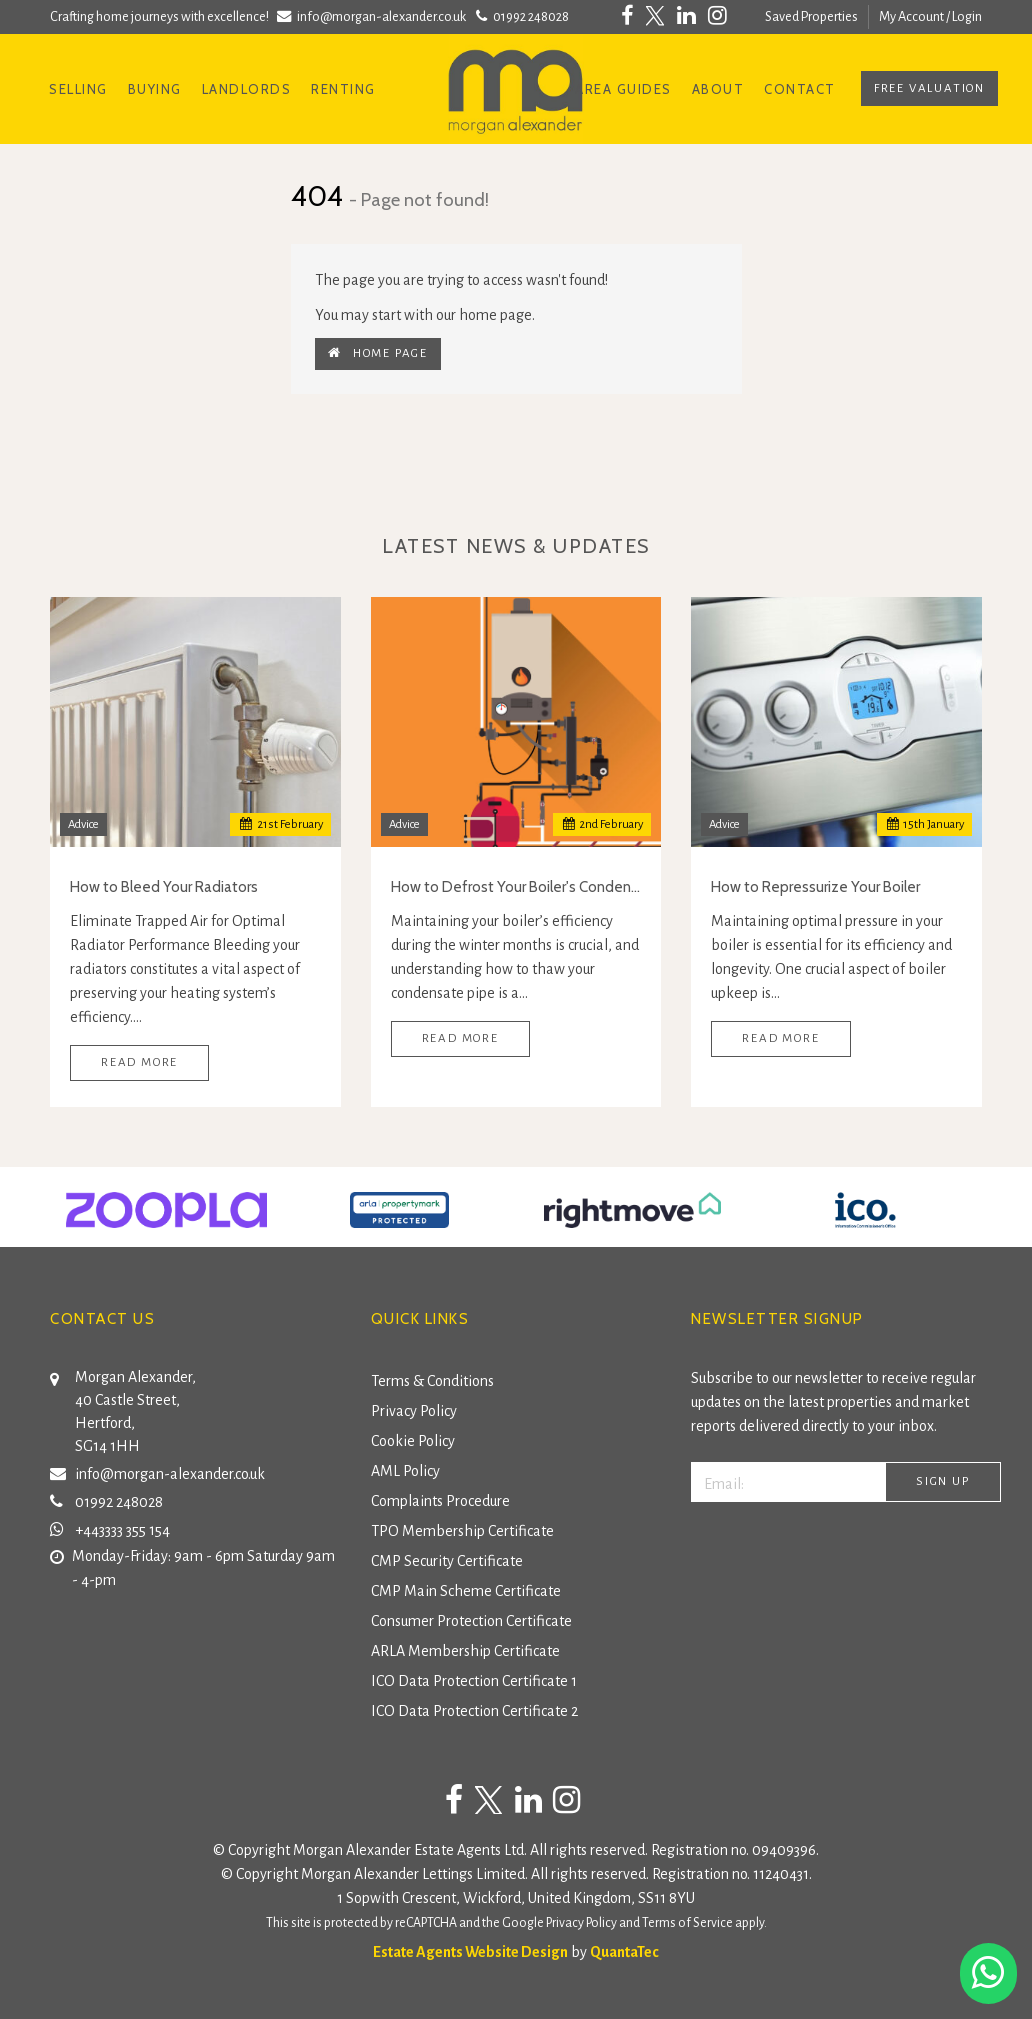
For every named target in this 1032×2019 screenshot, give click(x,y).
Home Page (378, 353)
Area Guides (623, 89)
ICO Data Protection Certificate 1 (474, 1681)
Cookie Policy (413, 1441)
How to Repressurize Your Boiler (815, 887)
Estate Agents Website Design (470, 1952)
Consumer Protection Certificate (471, 1621)
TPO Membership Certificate (462, 1531)
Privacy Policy (414, 1411)
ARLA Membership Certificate (465, 1651)
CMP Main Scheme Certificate (466, 1591)
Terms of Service (687, 1923)
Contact (800, 89)
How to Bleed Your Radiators (164, 887)
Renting (343, 89)
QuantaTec (624, 1952)
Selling (78, 89)
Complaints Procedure (440, 1501)
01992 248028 (520, 16)
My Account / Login (930, 16)
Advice (83, 824)
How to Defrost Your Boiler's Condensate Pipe (516, 887)
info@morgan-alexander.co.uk (373, 16)
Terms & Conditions (432, 1381)
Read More (139, 1062)
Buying (155, 89)
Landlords (247, 89)
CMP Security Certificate (447, 1561)
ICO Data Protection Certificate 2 (474, 1711)
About (718, 89)
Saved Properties (811, 16)
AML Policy (405, 1471)
